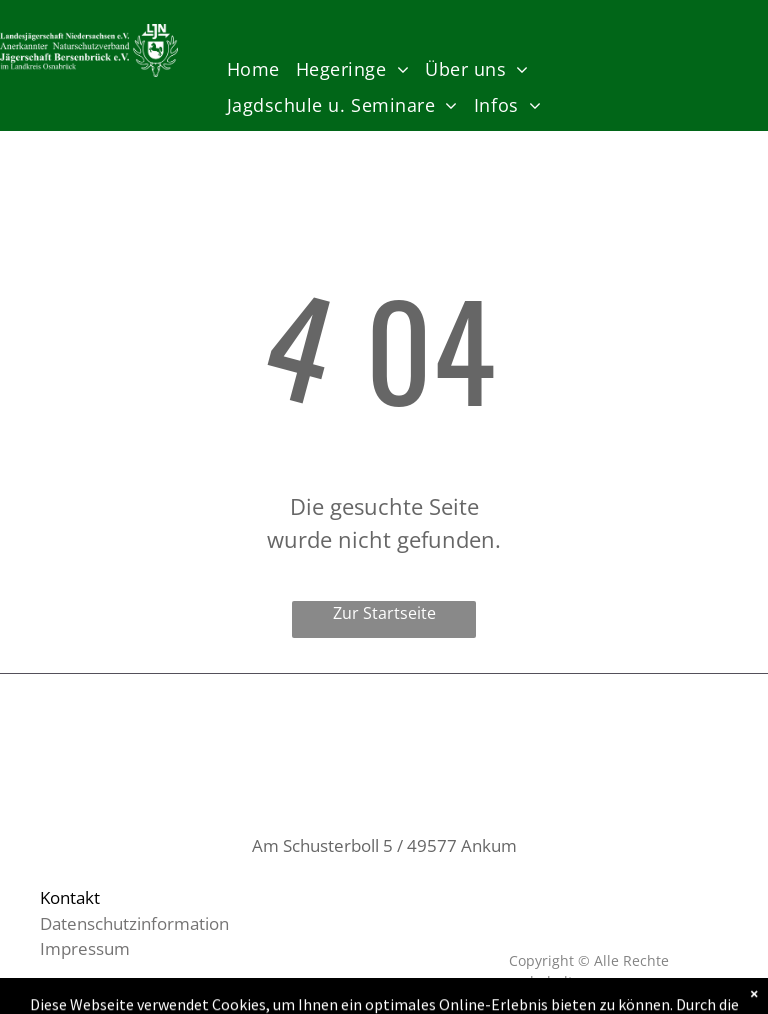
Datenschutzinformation (134, 923)
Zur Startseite (384, 613)
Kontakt (70, 897)
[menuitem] (253, 69)
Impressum (85, 948)
